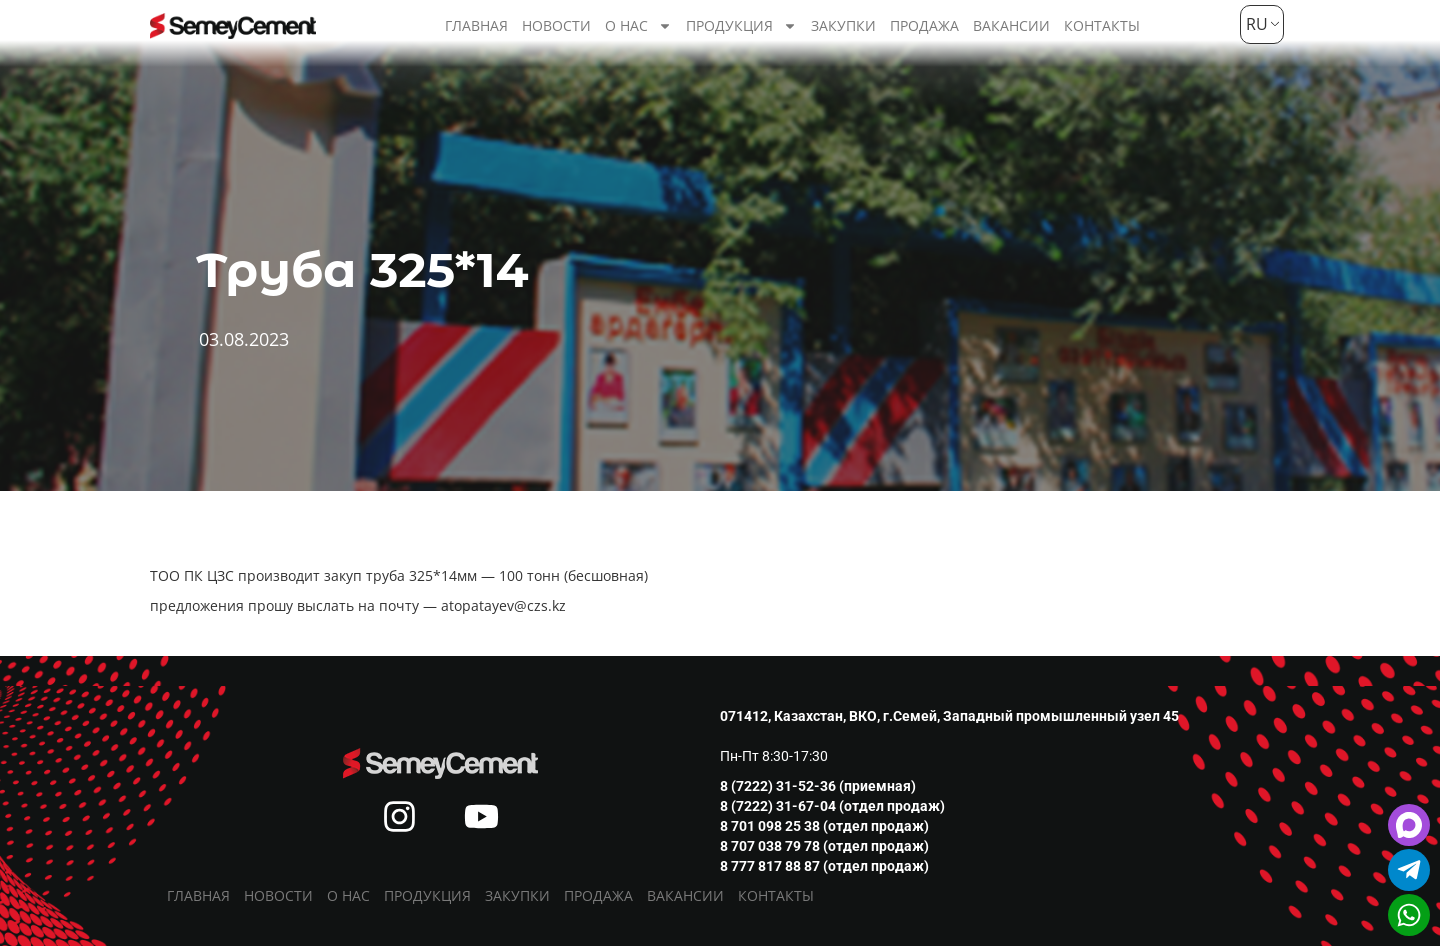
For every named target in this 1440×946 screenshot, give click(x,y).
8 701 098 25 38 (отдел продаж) (824, 826)
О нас (638, 26)
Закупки (843, 25)
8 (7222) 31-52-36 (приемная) (818, 786)
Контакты (1102, 25)
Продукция (741, 26)
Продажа (924, 25)
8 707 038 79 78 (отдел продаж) (824, 846)
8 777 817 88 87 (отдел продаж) (824, 866)
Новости (556, 25)
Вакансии (1011, 25)
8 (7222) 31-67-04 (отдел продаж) (832, 806)
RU (1254, 24)
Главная (476, 25)
